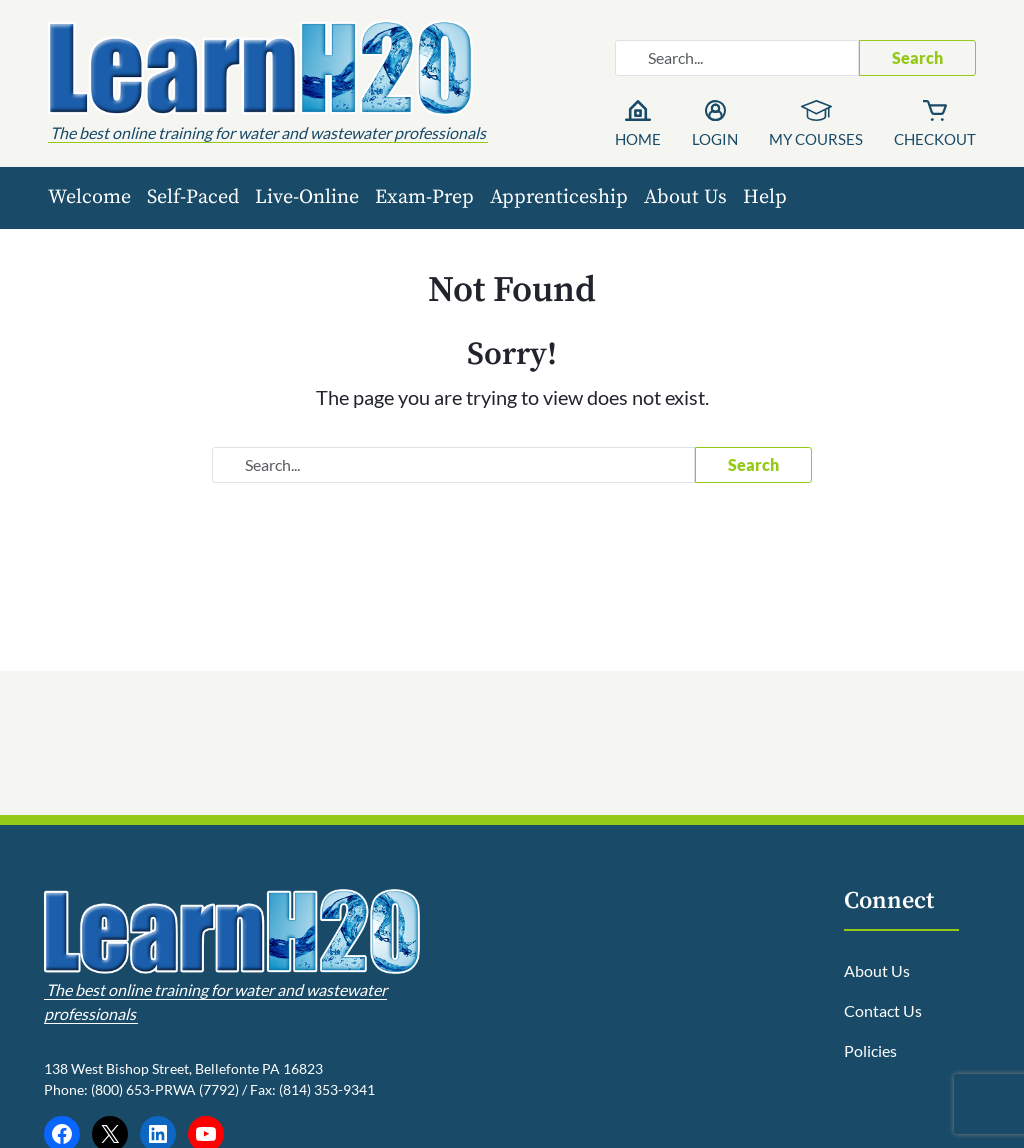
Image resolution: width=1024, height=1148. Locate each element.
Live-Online (307, 197)
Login (715, 139)
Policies (870, 1050)
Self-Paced (193, 197)
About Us (685, 197)
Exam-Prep (424, 197)
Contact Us (883, 1010)
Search (917, 57)
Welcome (89, 197)
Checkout (935, 139)
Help (765, 197)
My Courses (816, 139)
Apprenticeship (559, 197)
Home (638, 139)
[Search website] (737, 58)
